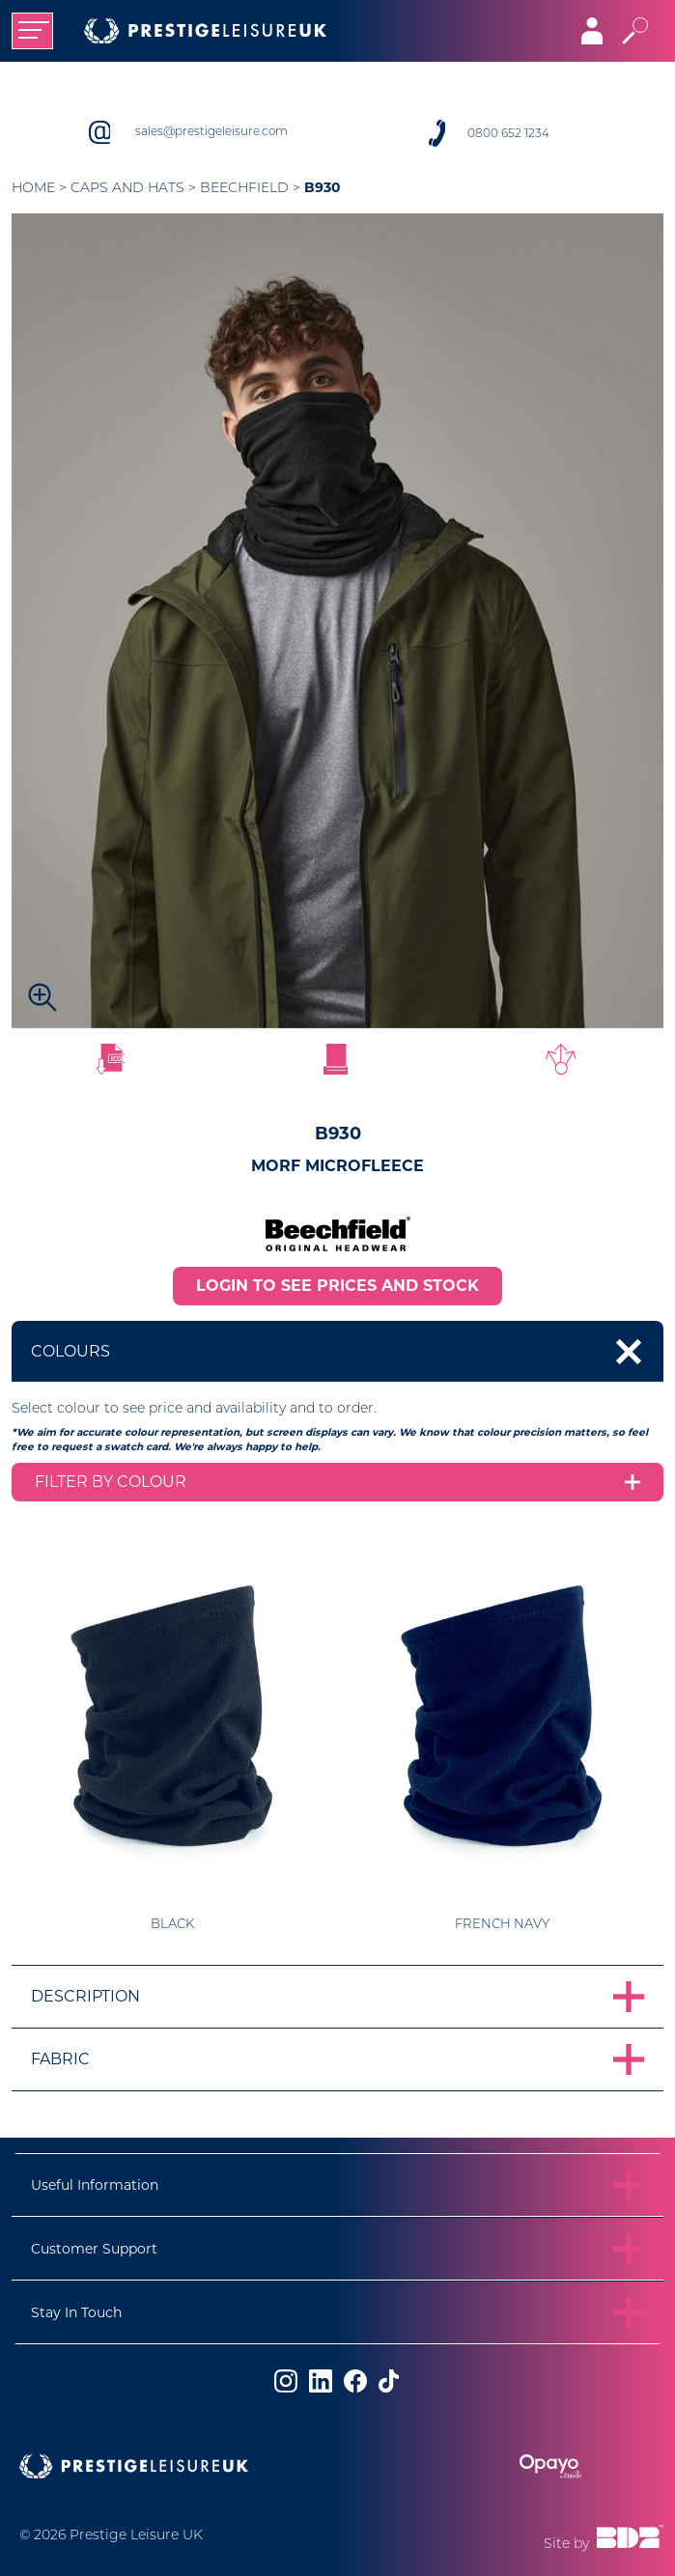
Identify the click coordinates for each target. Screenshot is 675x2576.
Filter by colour (110, 1481)
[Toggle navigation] (32, 31)
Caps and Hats (127, 187)
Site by (603, 2538)
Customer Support (94, 2248)
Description (85, 1996)
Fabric (60, 2059)
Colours (70, 1351)
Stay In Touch (76, 2312)
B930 (322, 187)
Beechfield (244, 187)
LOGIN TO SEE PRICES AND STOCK (337, 1285)
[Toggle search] (635, 31)
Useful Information (94, 2185)
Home (33, 187)
